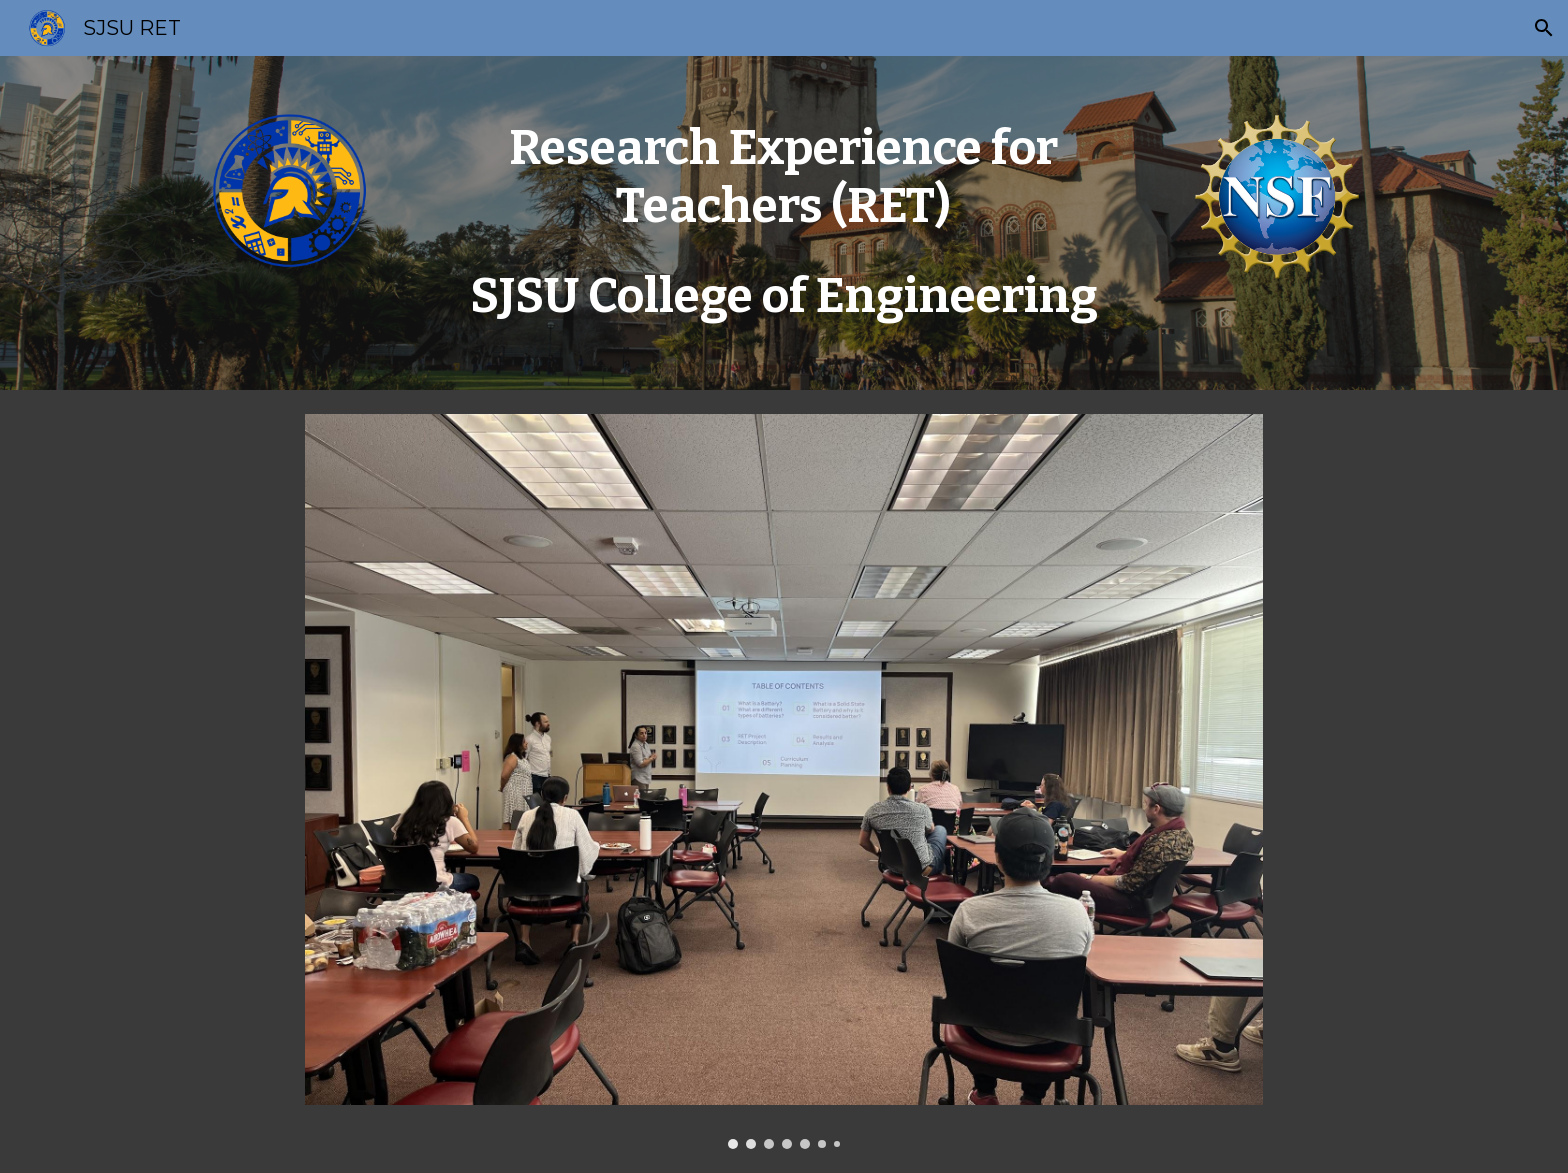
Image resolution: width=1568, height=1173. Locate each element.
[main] (784, 223)
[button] (1544, 28)
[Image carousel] (783, 782)
